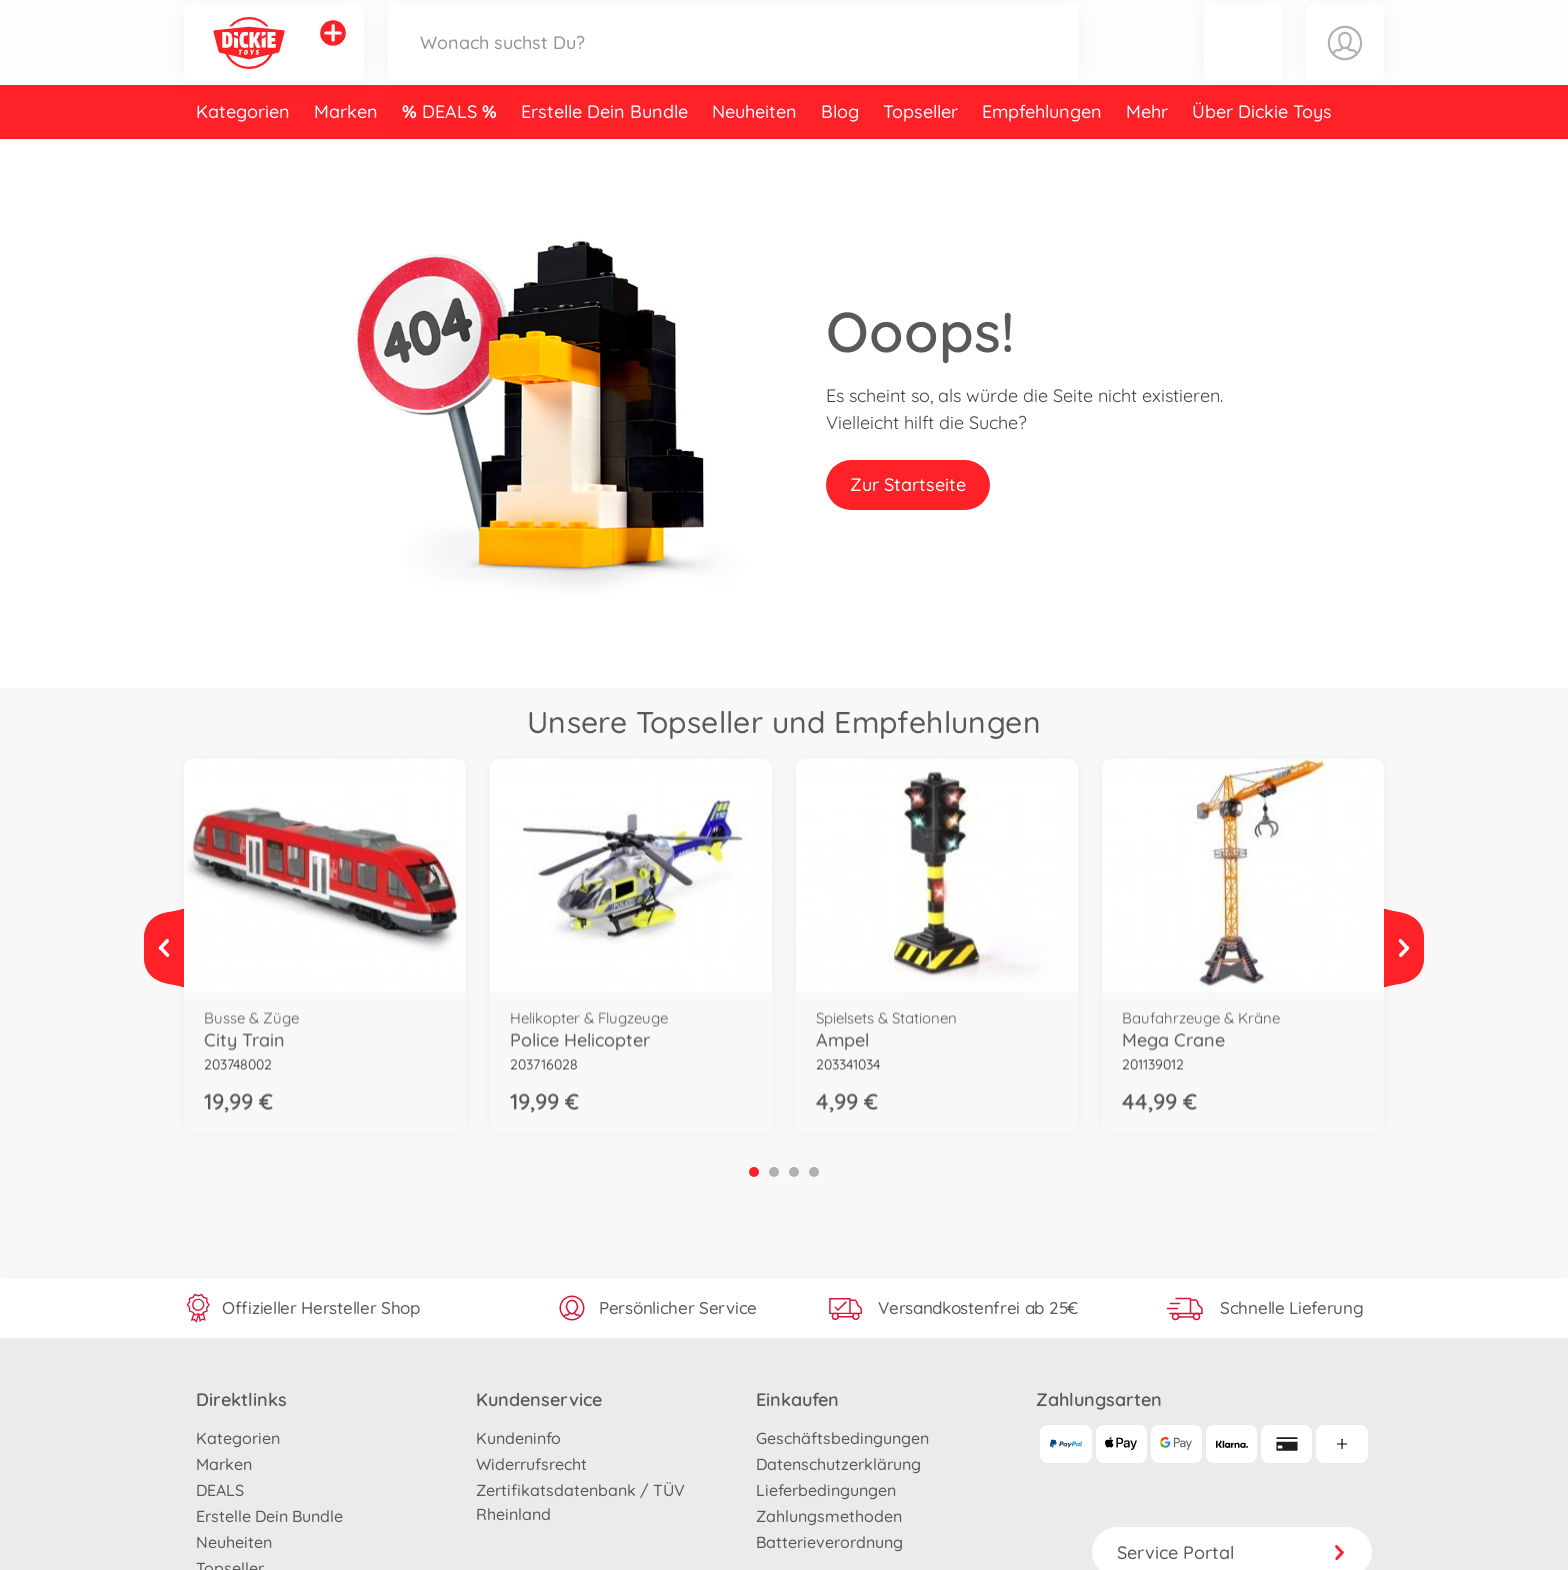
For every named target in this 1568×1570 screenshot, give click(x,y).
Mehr (1147, 153)
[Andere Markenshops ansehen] (333, 54)
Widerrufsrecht (531, 1464)
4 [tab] (814, 1172)
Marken (346, 153)
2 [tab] (774, 1172)
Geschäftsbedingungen (842, 1438)
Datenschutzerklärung (838, 1464)
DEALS (452, 153)
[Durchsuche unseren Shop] (733, 63)
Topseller (920, 153)
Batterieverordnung (829, 1542)
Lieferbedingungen (826, 1490)
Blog (840, 153)
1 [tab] (754, 1172)
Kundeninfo (518, 1438)
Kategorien (243, 153)
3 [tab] (794, 1172)
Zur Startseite (908, 484)
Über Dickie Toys (1262, 153)
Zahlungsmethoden (829, 1516)
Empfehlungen (1042, 153)
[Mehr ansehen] (164, 948)
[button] (1243, 63)
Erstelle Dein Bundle (604, 153)
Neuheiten (754, 153)
